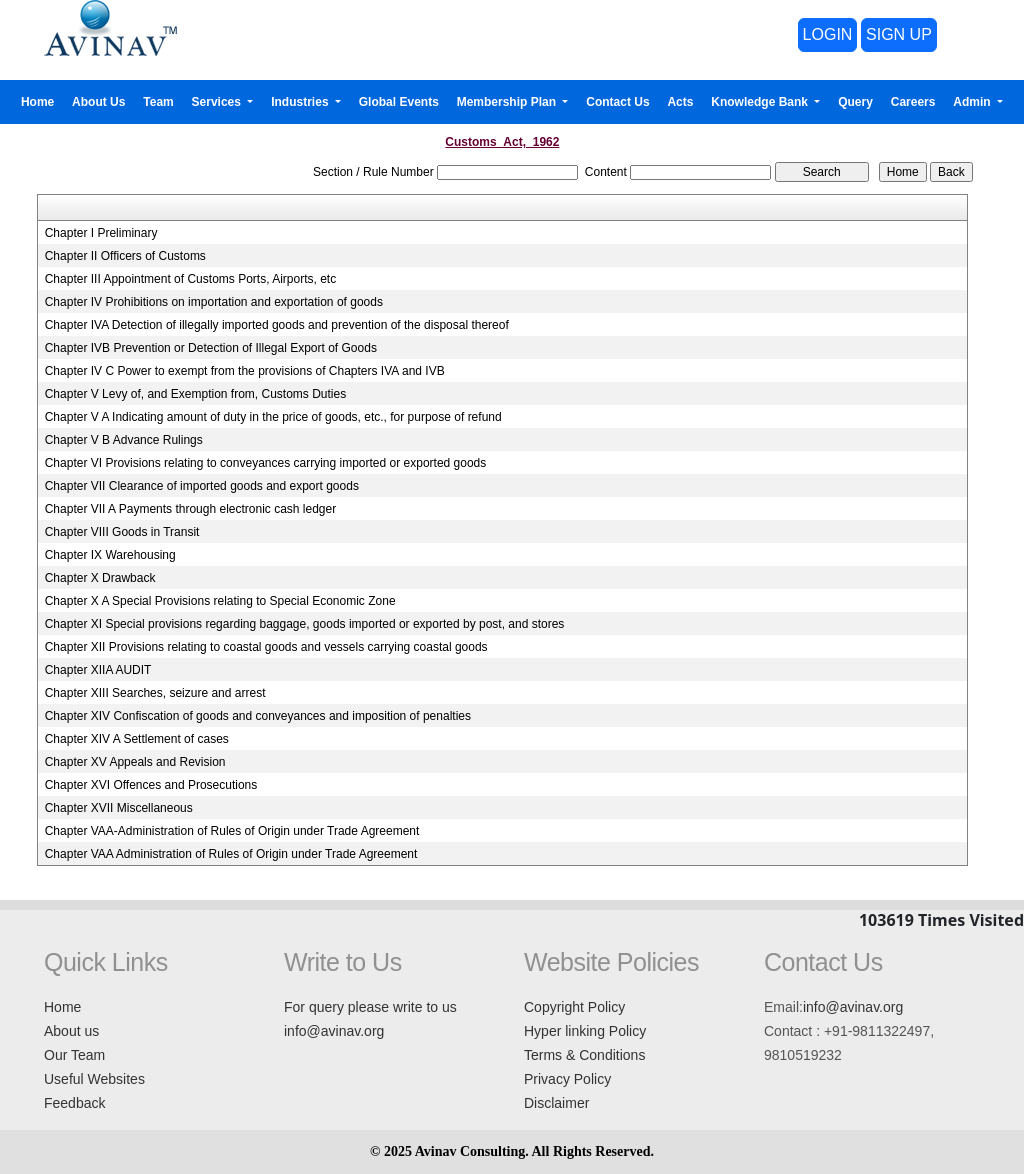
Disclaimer (556, 1103)
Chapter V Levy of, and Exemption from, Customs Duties (195, 394)
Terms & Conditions (584, 1055)
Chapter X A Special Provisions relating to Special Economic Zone (220, 601)
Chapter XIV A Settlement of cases (137, 739)
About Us (98, 102)
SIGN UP (899, 34)
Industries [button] (301, 102)
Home (37, 102)
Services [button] (218, 102)
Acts (680, 102)
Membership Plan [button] (508, 102)
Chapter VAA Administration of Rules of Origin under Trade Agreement (231, 854)
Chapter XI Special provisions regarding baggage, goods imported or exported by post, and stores (305, 624)
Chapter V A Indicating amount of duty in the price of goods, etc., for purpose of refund (273, 417)
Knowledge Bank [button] (761, 102)
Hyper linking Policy (585, 1031)
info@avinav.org (334, 1031)
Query (855, 102)
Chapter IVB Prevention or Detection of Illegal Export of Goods (211, 348)
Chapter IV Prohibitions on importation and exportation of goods (214, 302)
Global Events (399, 102)
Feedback (74, 1103)
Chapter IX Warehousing (110, 555)
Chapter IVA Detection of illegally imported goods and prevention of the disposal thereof (277, 325)
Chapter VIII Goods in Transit (122, 532)
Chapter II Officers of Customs (125, 256)
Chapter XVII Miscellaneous (119, 808)
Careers (913, 102)
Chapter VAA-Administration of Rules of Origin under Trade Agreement (232, 831)
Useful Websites (94, 1079)
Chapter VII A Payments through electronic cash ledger (191, 509)
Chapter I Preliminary (101, 233)
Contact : (792, 1031)
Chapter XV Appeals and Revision (135, 762)
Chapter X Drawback (100, 578)
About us (71, 1031)
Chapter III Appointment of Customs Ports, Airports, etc (190, 279)
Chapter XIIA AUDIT (98, 670)
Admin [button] (973, 102)
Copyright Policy (574, 1007)
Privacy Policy (567, 1079)
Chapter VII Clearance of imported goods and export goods (202, 486)
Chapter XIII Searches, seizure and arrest (155, 693)
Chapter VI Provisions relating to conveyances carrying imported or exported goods (266, 463)
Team (158, 102)
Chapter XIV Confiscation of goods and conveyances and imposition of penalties (258, 716)
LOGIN (828, 34)
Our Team (74, 1055)
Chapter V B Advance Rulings (124, 440)
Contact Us (617, 102)
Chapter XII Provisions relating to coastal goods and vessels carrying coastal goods (266, 647)
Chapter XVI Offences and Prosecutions (151, 785)
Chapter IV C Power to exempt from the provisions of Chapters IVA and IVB (245, 371)
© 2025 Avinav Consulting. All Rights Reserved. (512, 1151)
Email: (783, 1007)
